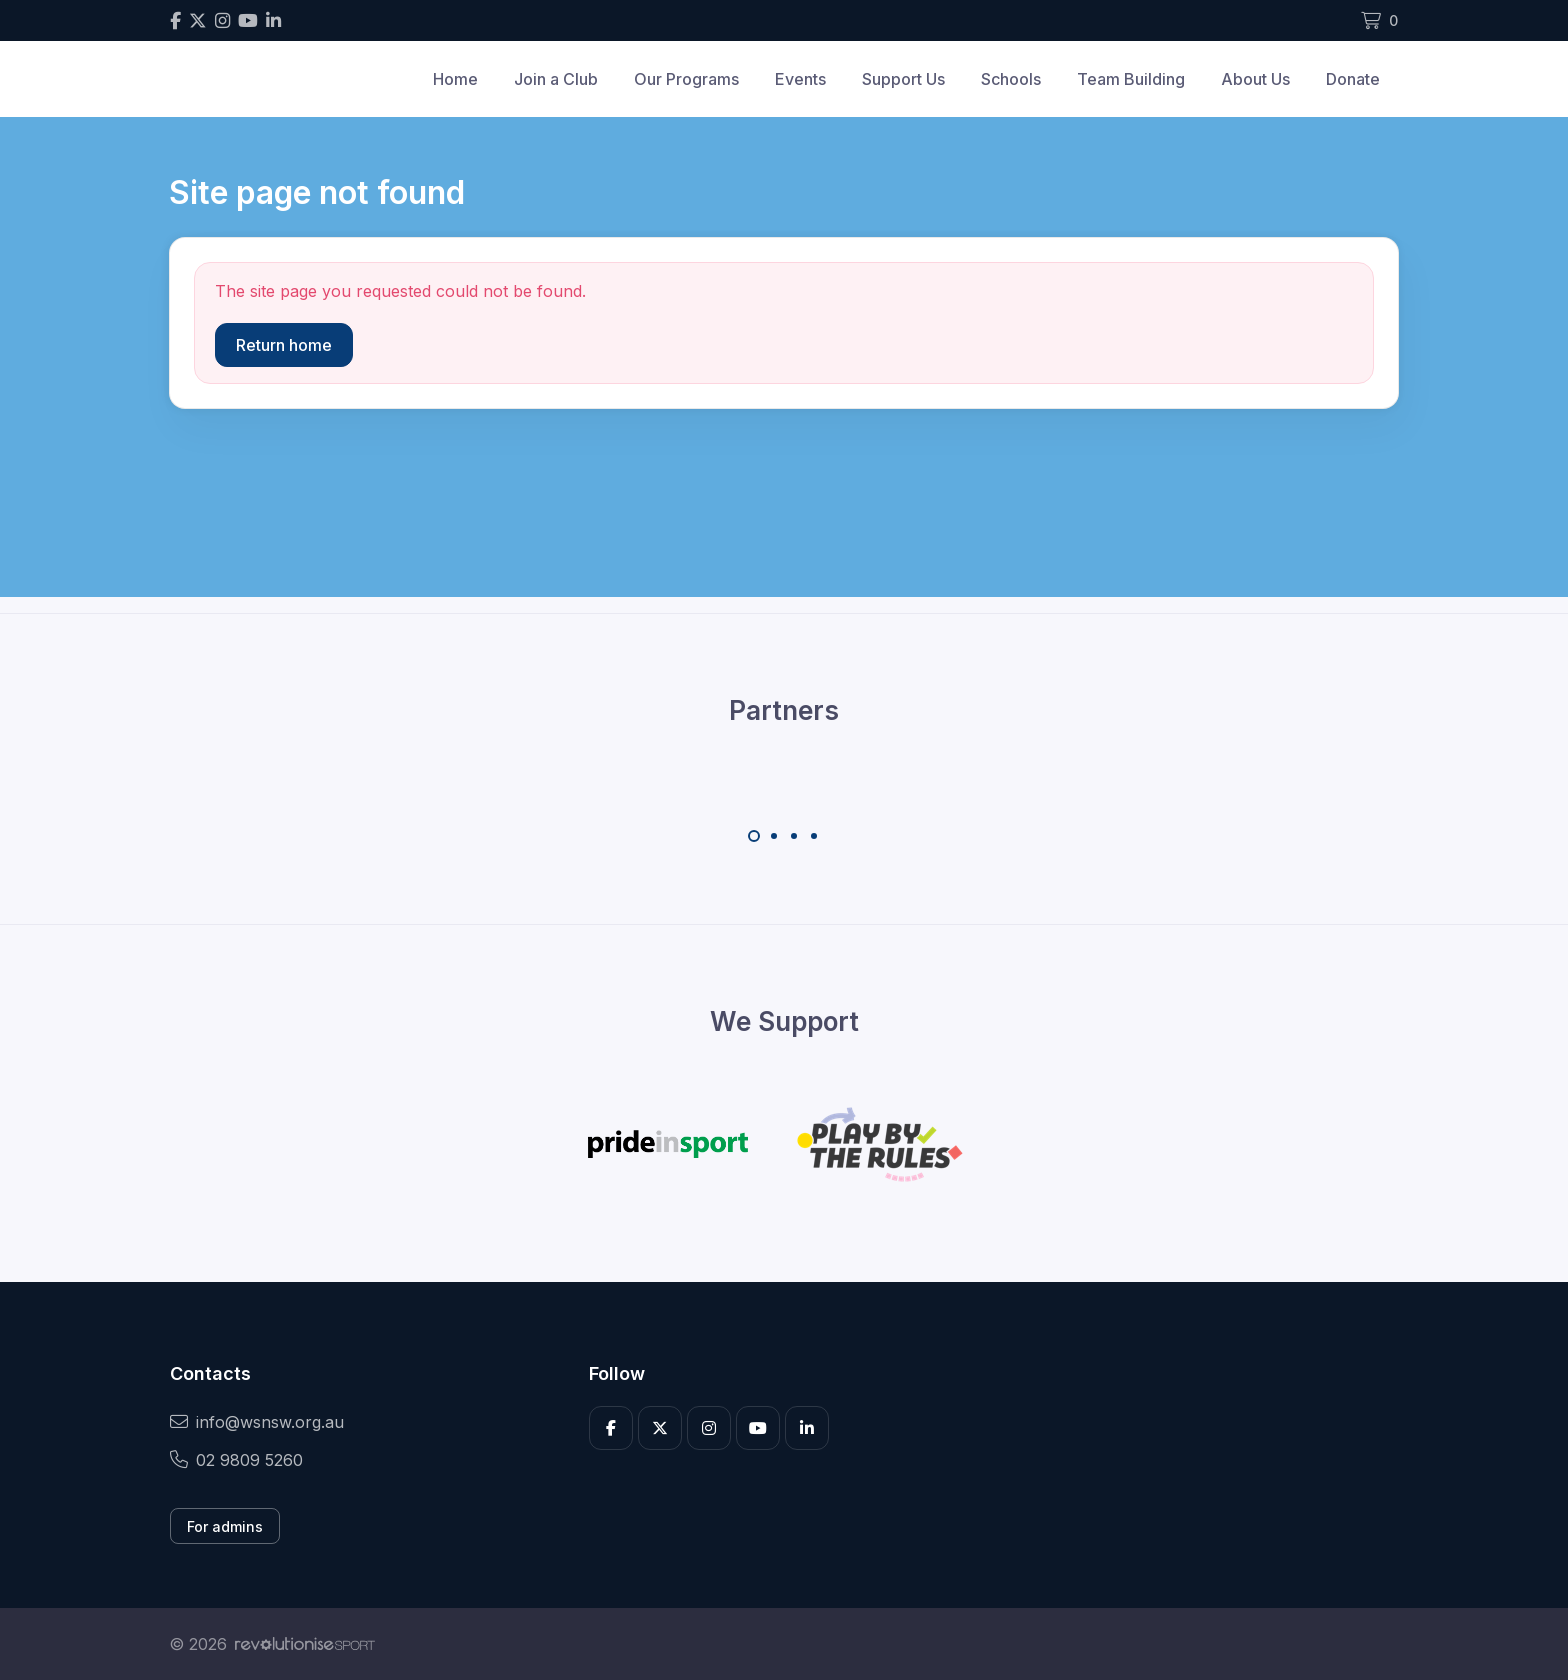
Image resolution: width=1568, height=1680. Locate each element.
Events (800, 79)
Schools (1011, 79)
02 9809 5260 (236, 1460)
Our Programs (686, 79)
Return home (284, 345)
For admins (225, 1526)
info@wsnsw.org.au (257, 1422)
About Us (1255, 79)
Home (455, 79)
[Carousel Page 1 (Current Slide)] (754, 836)
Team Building (1131, 79)
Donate (1353, 79)
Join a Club (556, 79)
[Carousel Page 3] (794, 836)
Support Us (903, 79)
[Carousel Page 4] (814, 836)
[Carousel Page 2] (774, 836)
